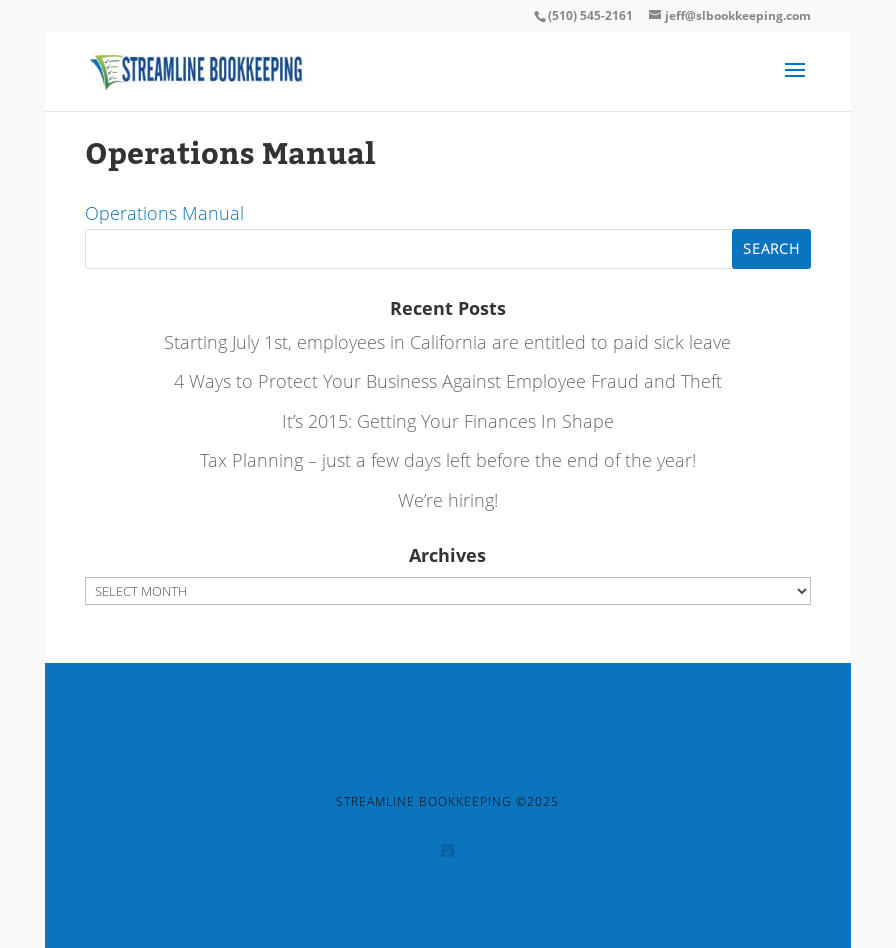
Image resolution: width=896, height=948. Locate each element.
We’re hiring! (448, 500)
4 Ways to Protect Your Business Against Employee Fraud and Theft (448, 381)
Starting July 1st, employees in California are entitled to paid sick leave (447, 342)
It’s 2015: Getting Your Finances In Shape (448, 421)
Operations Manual (164, 213)
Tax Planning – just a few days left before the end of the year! (448, 460)
